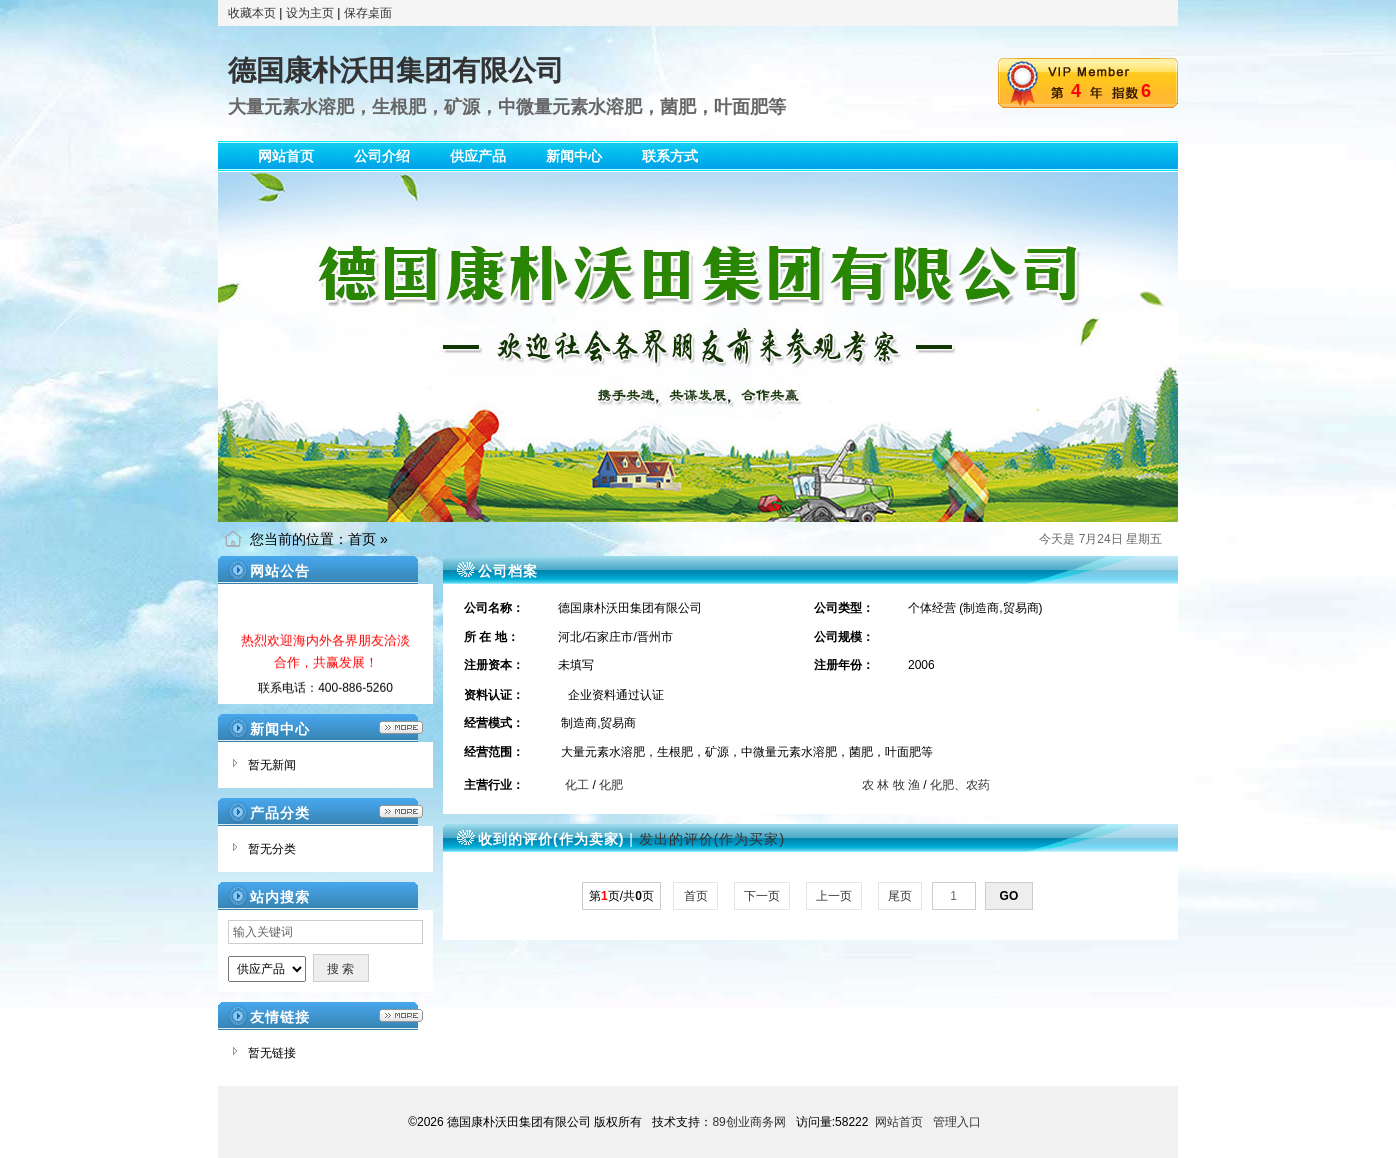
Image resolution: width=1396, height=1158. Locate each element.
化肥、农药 (960, 785)
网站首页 (899, 1122)
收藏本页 (252, 13)
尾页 (900, 896)
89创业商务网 (748, 1122)
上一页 (834, 896)
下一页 (762, 896)
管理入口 (957, 1122)
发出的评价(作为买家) (712, 839)
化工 (577, 785)
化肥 (611, 785)
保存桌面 (368, 13)
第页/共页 (621, 896)
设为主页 (310, 13)
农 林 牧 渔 (891, 785)
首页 (362, 539)
